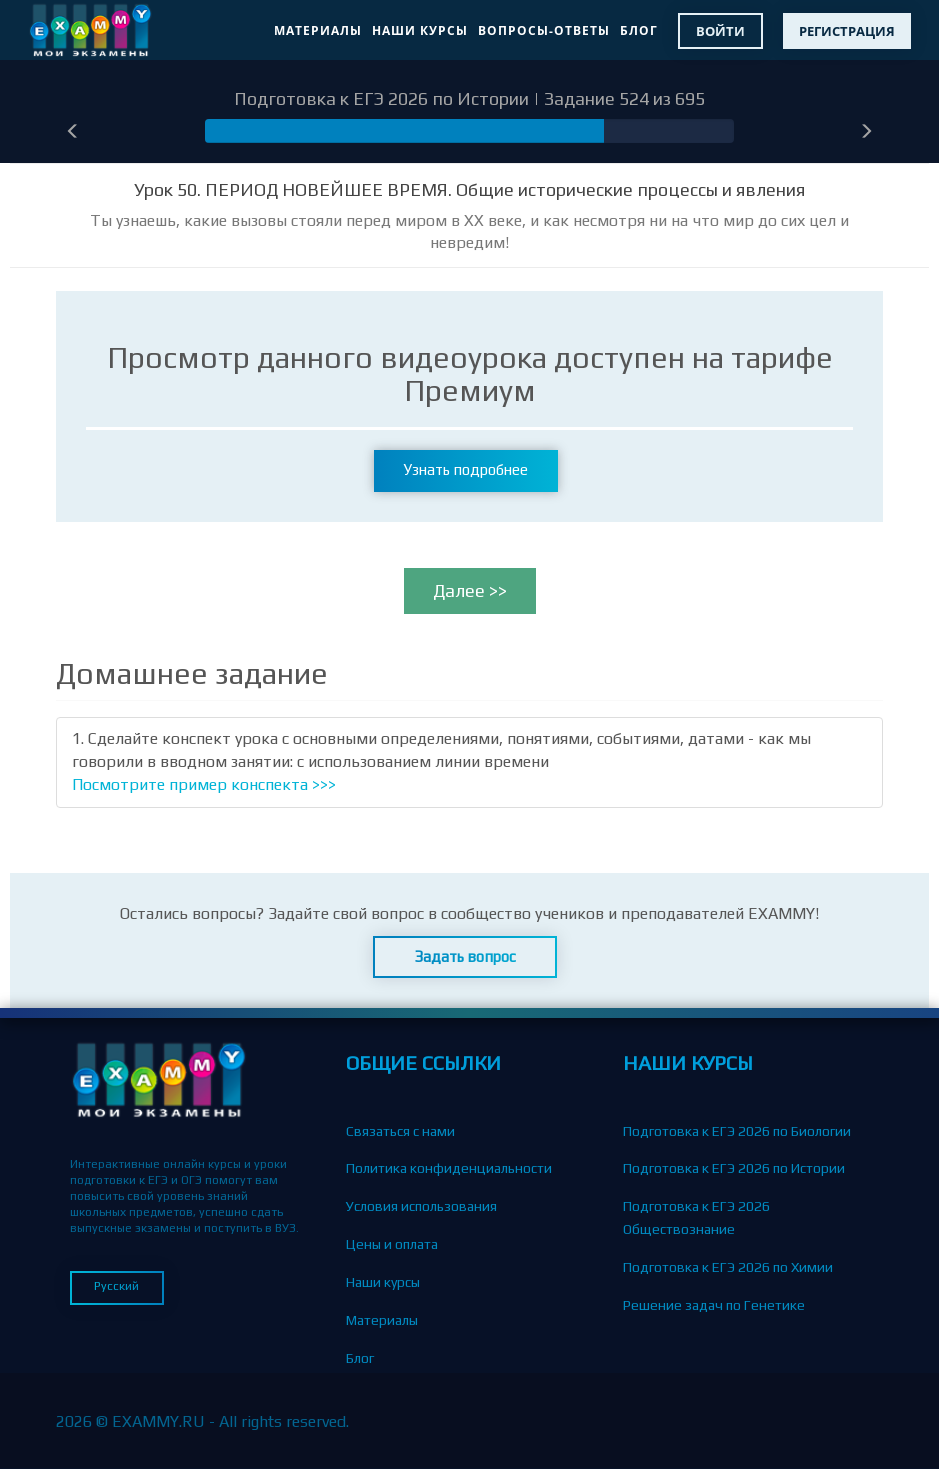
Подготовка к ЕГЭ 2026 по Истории (734, 1168)
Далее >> (470, 590)
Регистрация (847, 31)
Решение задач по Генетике (714, 1305)
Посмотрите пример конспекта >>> (204, 784)
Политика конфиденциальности (449, 1168)
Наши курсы (420, 30)
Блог (639, 30)
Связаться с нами (400, 1131)
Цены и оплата (392, 1244)
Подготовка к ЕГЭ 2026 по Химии (728, 1267)
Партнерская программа (423, 1433)
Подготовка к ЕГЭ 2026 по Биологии (737, 1131)
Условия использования (421, 1206)
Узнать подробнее (466, 469)
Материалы (318, 30)
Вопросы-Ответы (544, 30)
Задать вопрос (465, 956)
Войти (720, 31)
